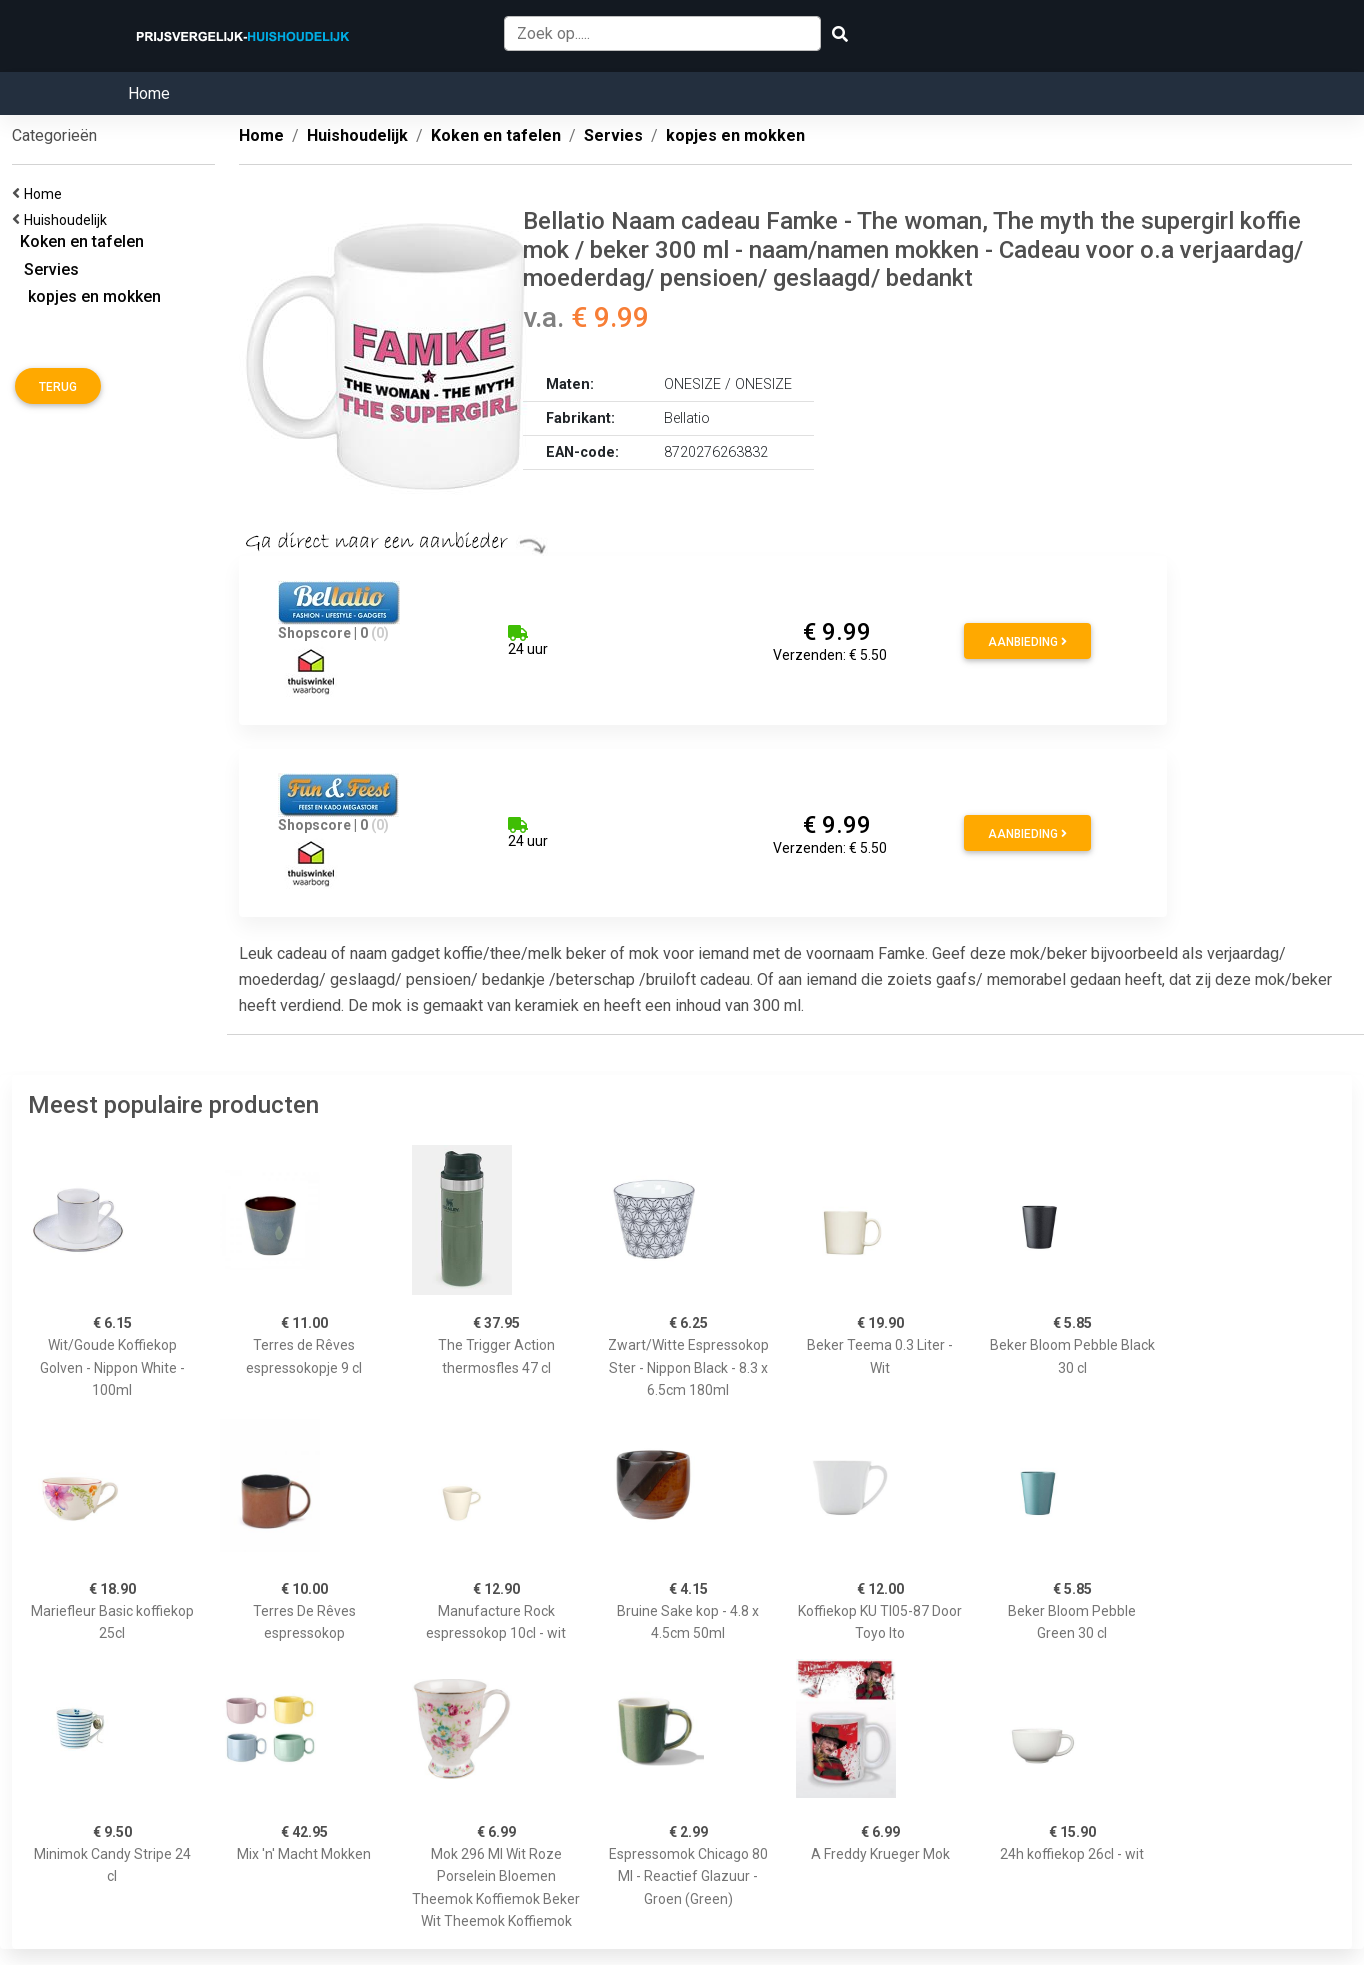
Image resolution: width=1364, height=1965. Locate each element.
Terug (58, 387)
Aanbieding (1027, 642)
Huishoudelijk (68, 220)
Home (149, 93)
